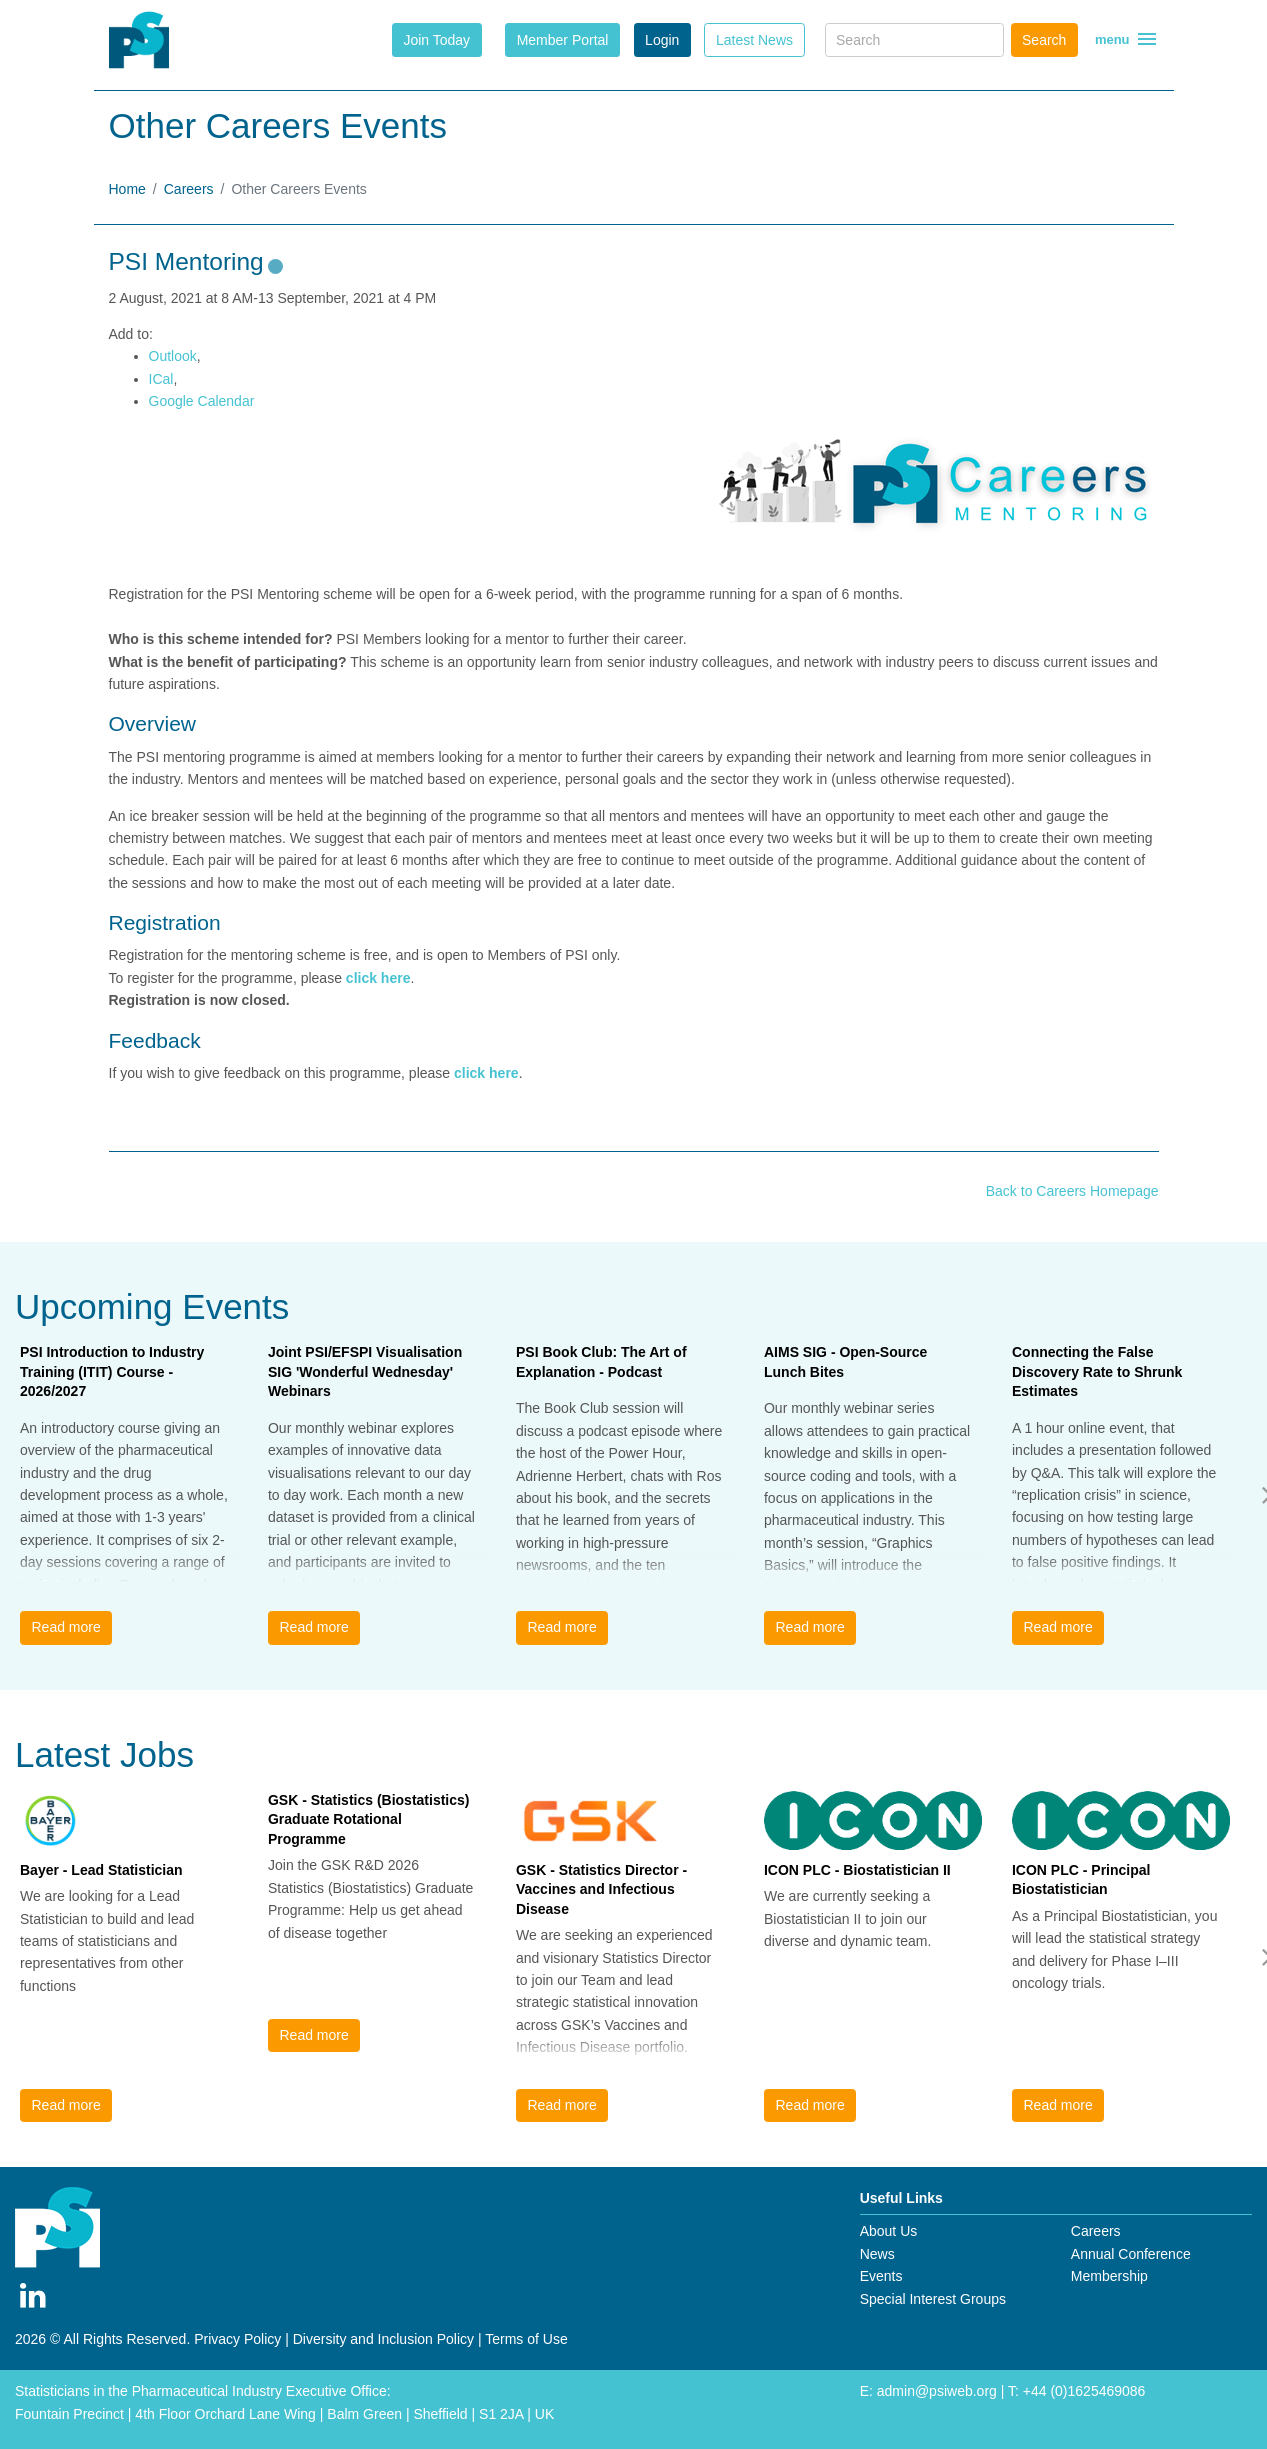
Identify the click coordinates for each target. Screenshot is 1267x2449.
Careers (189, 189)
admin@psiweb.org (937, 2391)
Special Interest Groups (933, 2299)
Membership (1109, 2276)
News (877, 2254)
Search (1044, 40)
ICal (161, 379)
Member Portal (563, 40)
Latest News (754, 40)
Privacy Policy (237, 2339)
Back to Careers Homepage (1072, 1191)
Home (127, 189)
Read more (65, 1627)
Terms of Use (526, 2339)
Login (662, 40)
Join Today (436, 40)
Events (881, 2276)
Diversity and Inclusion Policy (383, 2339)
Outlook (173, 356)
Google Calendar (202, 401)
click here (378, 978)
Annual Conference (1131, 2254)
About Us (889, 2231)
